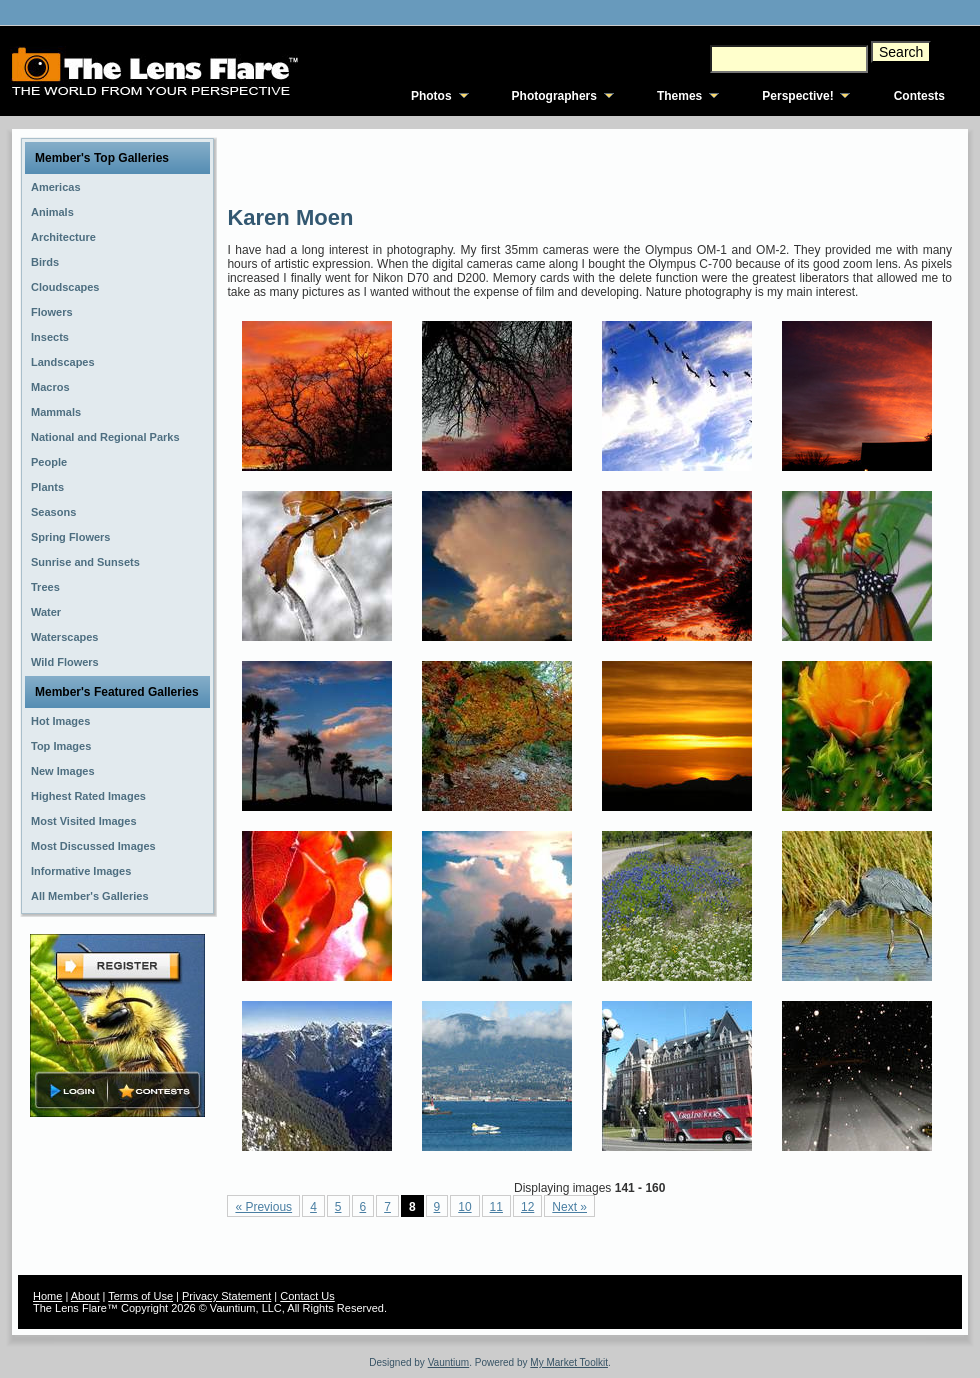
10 (464, 1207)
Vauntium (449, 1362)
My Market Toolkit (569, 1362)
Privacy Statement (226, 1296)
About (85, 1296)
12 (527, 1207)
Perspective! (797, 96)
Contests (919, 96)
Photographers (554, 96)
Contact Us (307, 1296)
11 (496, 1207)
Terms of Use (140, 1296)
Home (47, 1296)
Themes (679, 96)
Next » (569, 1207)
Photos (431, 96)
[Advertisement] (347, 165)
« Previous (263, 1207)
